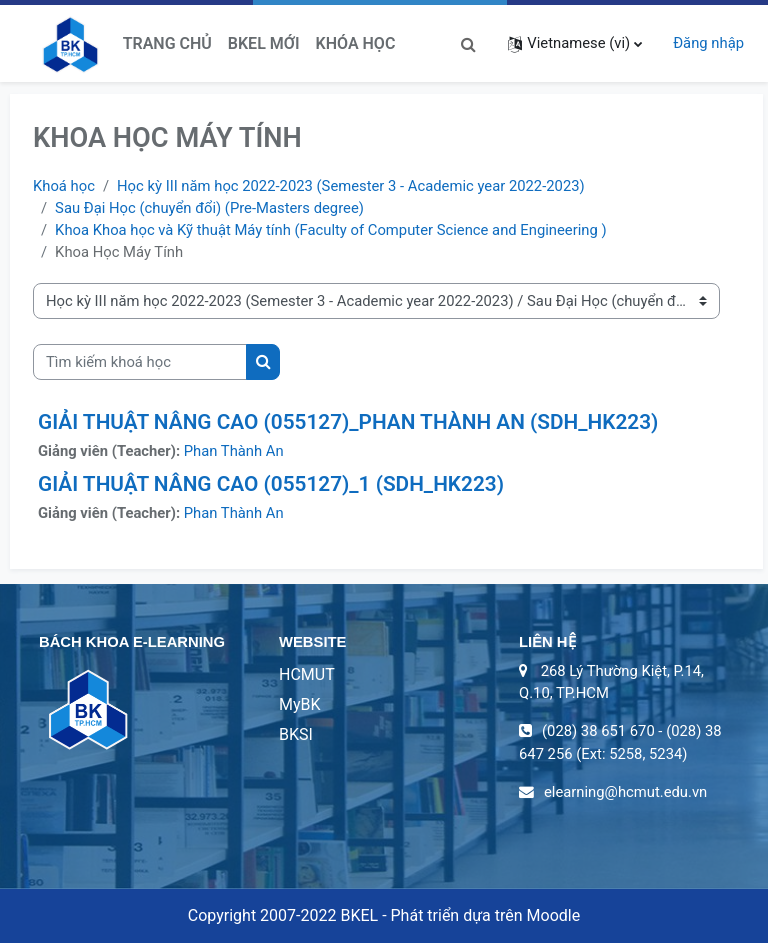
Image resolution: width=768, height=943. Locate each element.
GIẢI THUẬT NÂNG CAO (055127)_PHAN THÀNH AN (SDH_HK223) (348, 422)
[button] (468, 43)
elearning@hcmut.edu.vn (625, 792)
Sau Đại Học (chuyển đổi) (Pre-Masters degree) (209, 208)
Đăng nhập (708, 43)
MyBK (300, 704)
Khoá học (64, 186)
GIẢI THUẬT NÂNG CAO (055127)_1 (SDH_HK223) (271, 484)
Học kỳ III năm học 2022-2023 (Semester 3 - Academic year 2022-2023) (351, 186)
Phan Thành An (234, 451)
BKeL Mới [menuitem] (264, 43)
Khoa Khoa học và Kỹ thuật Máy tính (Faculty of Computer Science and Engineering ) (330, 230)
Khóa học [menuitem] (356, 43)
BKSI (296, 734)
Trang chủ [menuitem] (167, 43)
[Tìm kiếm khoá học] (140, 362)
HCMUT (307, 674)
